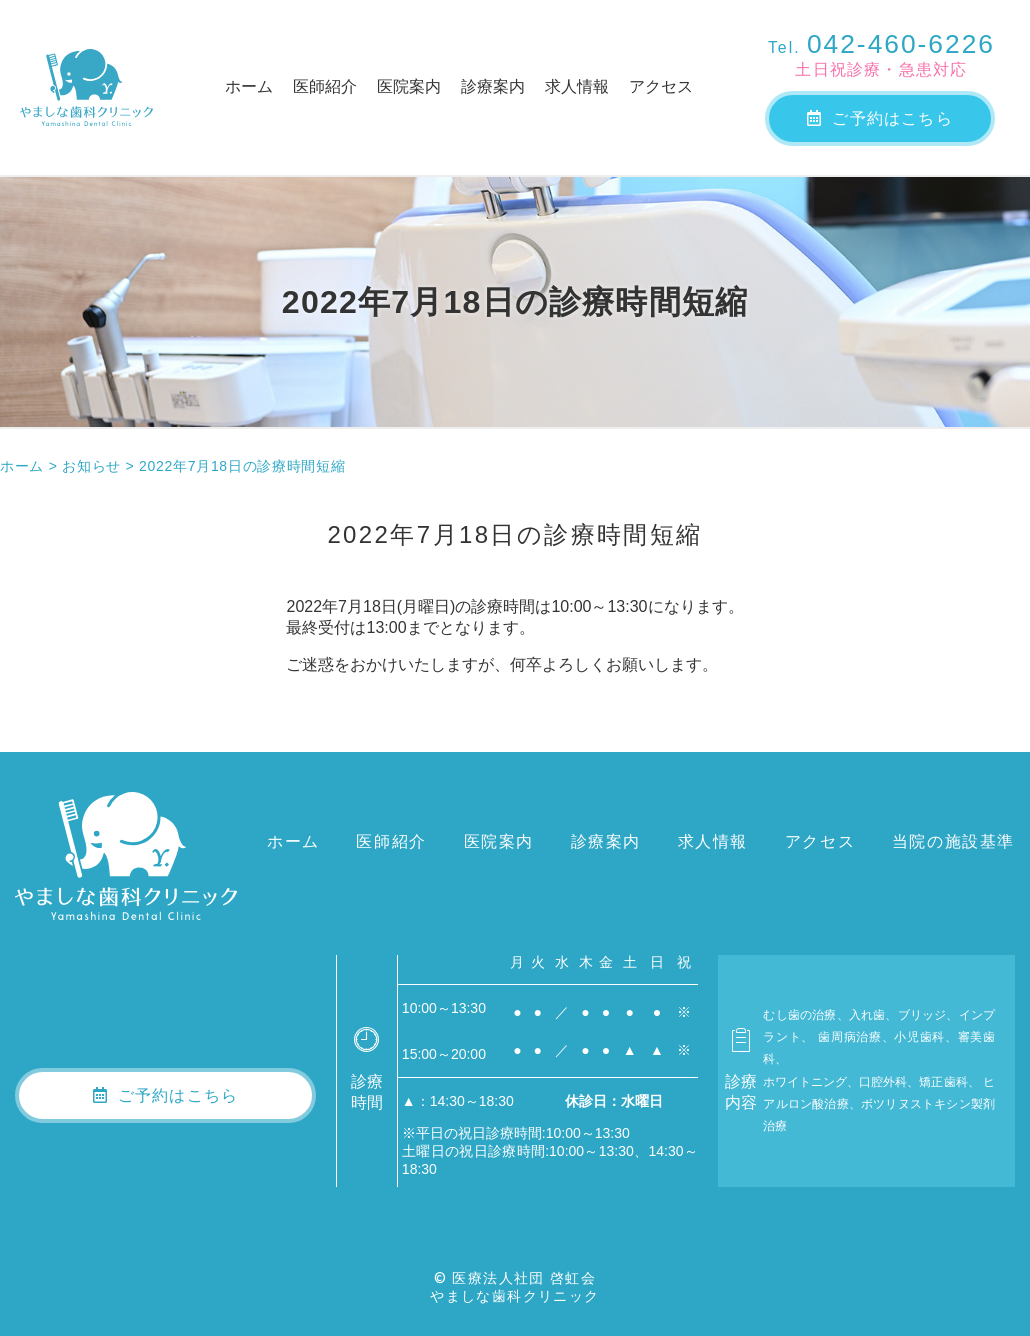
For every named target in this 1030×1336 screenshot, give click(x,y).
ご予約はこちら (880, 118)
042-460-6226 (881, 44)
